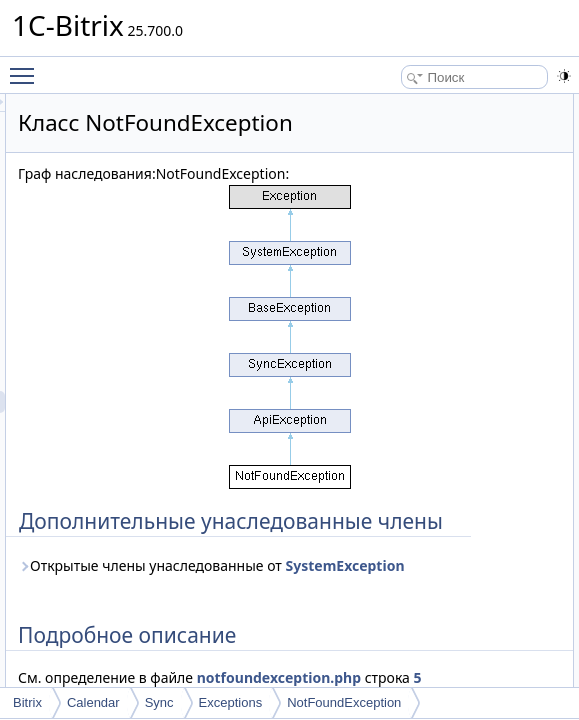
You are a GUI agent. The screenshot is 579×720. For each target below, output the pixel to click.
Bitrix (27, 702)
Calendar (93, 702)
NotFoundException (344, 702)
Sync (159, 702)
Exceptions (231, 702)
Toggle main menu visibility (27, 67)
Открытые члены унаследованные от (334, 681)
